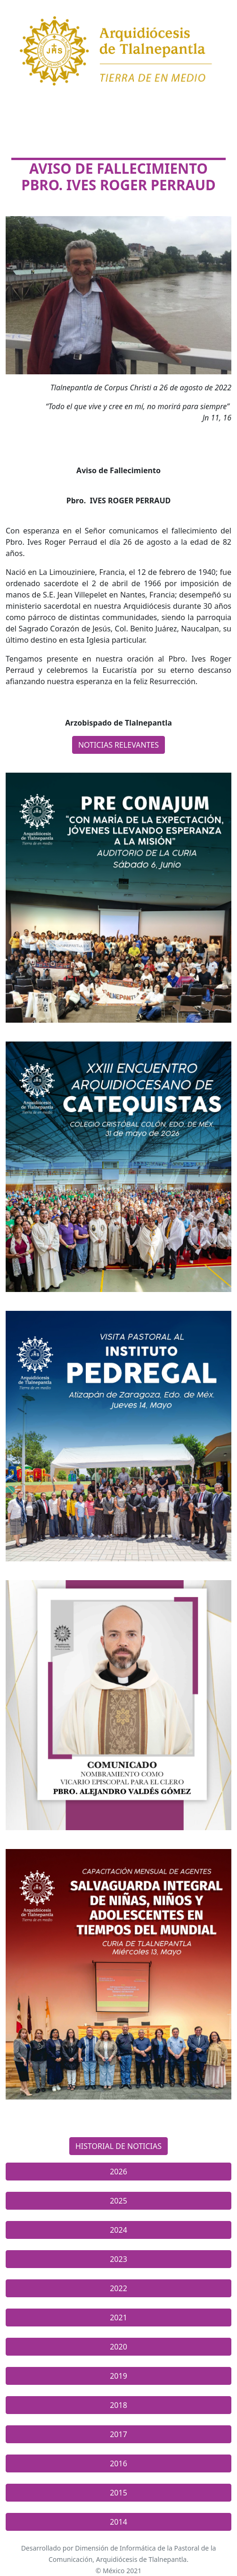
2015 (118, 2492)
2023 (118, 2259)
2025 (118, 2201)
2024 (118, 2230)
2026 (118, 2171)
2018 (118, 2405)
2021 (118, 2317)
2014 (118, 2522)
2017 (118, 2434)
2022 (118, 2288)
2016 (118, 2463)
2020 (118, 2347)
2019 (118, 2376)
